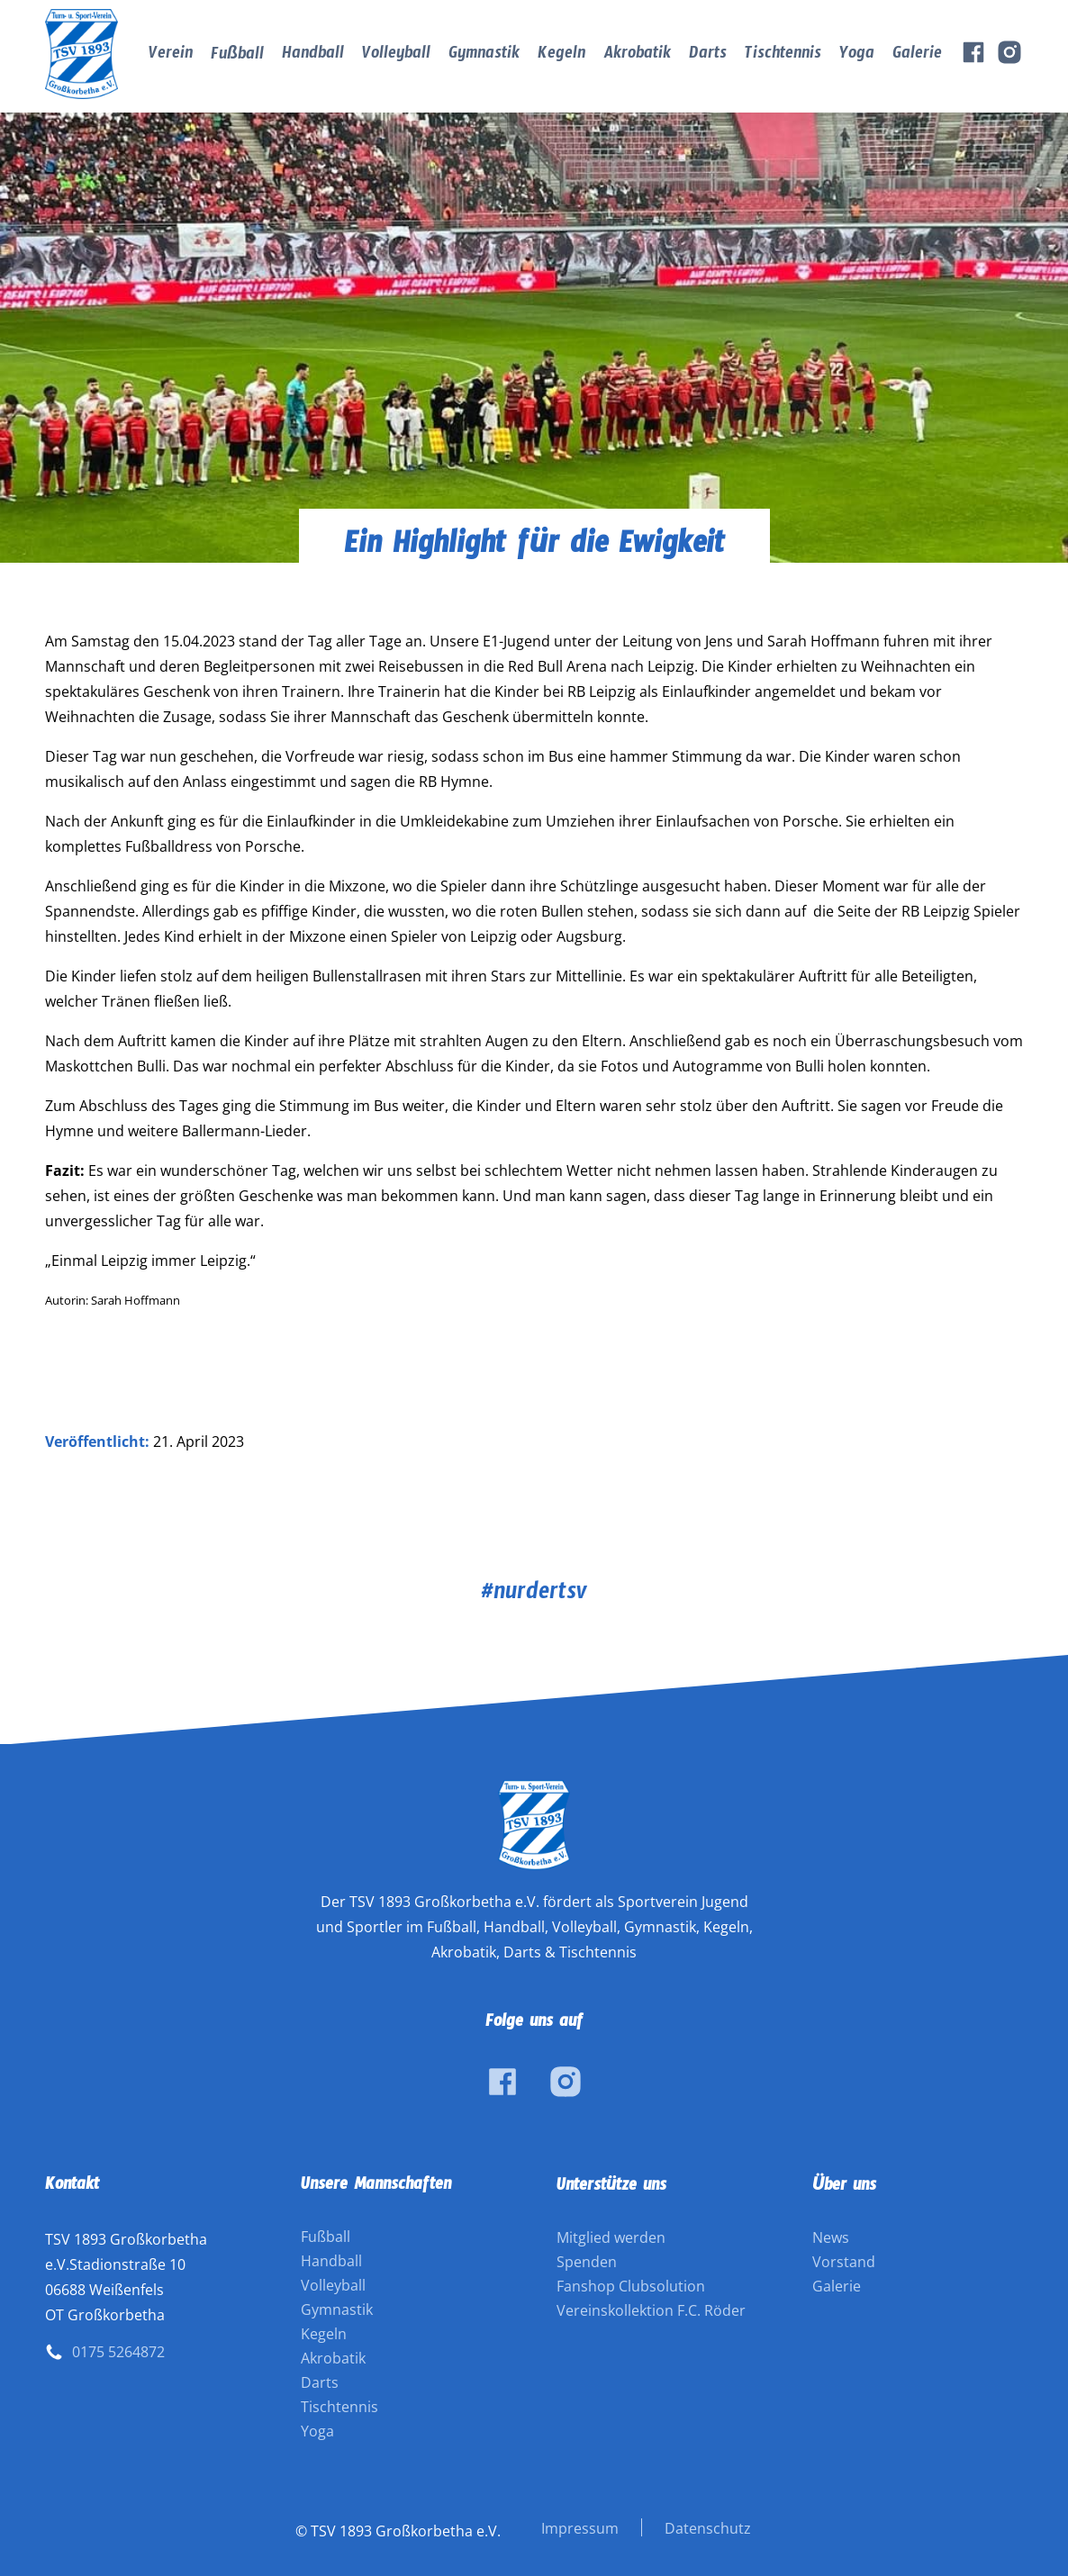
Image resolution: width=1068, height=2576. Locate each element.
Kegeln (561, 56)
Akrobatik (637, 56)
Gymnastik (484, 56)
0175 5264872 (118, 2352)
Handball (313, 56)
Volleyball (396, 56)
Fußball (237, 57)
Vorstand (843, 2262)
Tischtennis (783, 56)
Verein (171, 56)
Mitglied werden (611, 2237)
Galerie (917, 56)
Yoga (856, 56)
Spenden (587, 2262)
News (830, 2237)
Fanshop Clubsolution (631, 2286)
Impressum (580, 2528)
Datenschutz (708, 2528)
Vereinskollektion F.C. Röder (651, 2310)
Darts (708, 56)
